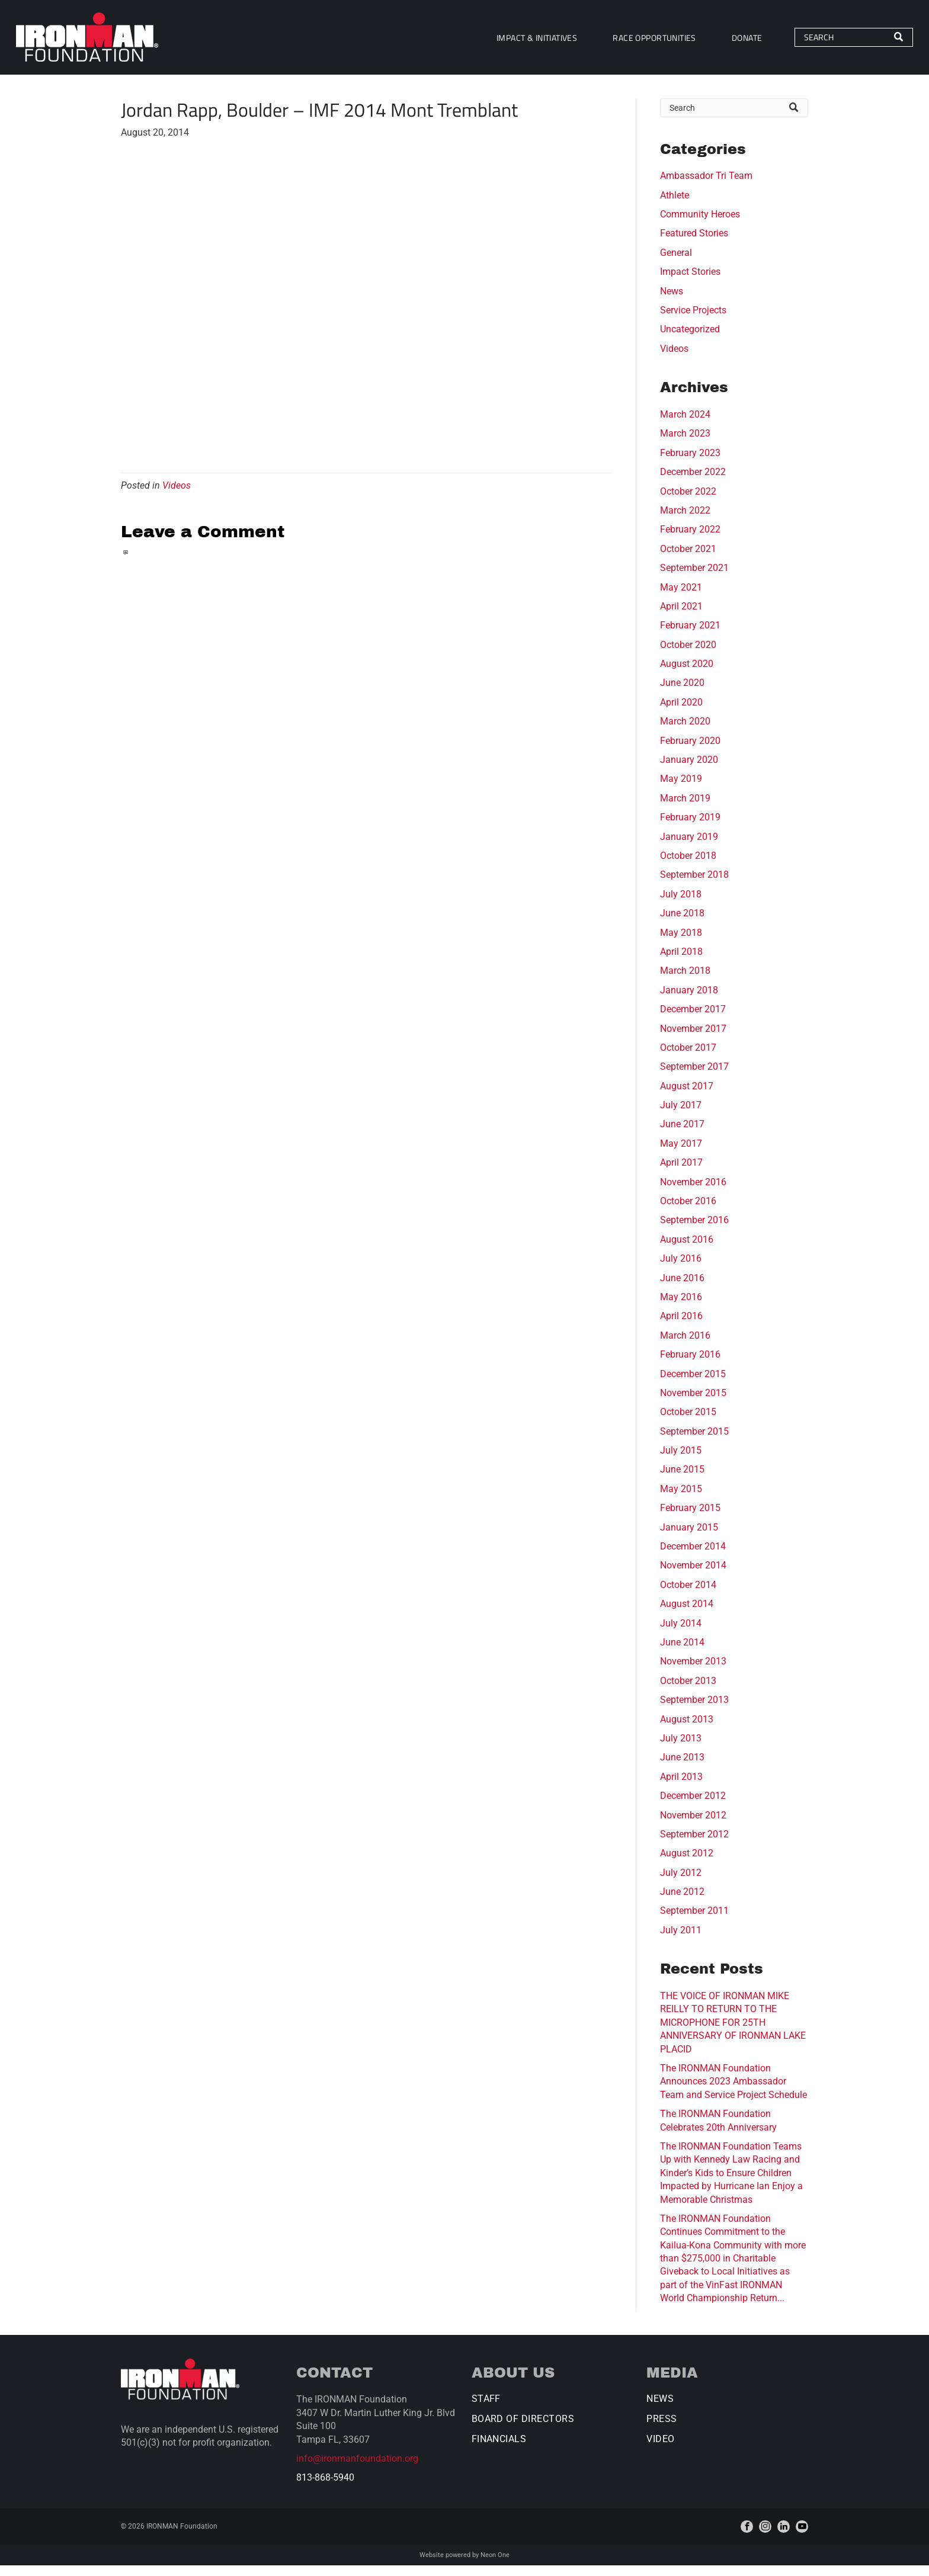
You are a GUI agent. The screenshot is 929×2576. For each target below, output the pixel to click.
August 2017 (686, 1096)
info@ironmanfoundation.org (357, 2469)
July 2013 (680, 1748)
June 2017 (682, 1134)
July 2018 (680, 904)
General (676, 262)
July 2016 (680, 1269)
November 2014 (693, 1575)
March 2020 (685, 731)
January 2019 (689, 846)
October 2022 (688, 501)
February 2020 (690, 750)
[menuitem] (508, 42)
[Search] (823, 42)
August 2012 (686, 1863)
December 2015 (693, 1384)
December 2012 (693, 1806)
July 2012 (680, 1882)
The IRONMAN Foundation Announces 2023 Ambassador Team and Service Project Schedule (733, 2092)
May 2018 (681, 942)
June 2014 (682, 1652)
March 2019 (685, 808)
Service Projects (693, 320)
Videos (176, 495)
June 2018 (682, 923)
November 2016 (693, 1192)
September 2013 (694, 1710)
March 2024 (685, 425)
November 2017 (693, 1038)
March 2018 (685, 981)
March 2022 (685, 520)
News (671, 301)
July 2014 (680, 1633)
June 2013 (682, 1767)
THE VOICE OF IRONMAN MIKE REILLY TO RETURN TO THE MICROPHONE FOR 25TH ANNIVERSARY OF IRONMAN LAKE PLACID (733, 2033)
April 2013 (681, 1786)
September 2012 (694, 1844)
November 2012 (693, 1825)
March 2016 (685, 1345)
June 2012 (682, 1902)
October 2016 (688, 1211)
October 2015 (688, 1422)
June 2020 (682, 693)
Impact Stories (690, 282)
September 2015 (694, 1441)
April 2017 (681, 1173)
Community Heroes (700, 224)
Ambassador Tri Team (706, 186)
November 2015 (693, 1403)
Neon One (495, 2565)
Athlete (674, 205)
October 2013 (688, 1690)
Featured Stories (694, 243)
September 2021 (694, 578)
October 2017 (688, 1057)
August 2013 (686, 1729)
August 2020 (686, 674)
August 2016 (686, 1249)
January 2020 (689, 770)
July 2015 (680, 1461)
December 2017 (693, 1019)
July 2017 (680, 1115)
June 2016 (682, 1288)
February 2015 (690, 1518)
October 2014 (688, 1594)
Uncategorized (690, 339)
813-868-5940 (325, 2488)
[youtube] (802, 2536)
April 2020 (681, 712)
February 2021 (690, 635)
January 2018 (689, 1000)
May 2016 (681, 1307)
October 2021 (688, 558)
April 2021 (681, 616)
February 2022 (690, 540)
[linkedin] (783, 2536)
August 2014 (686, 1614)
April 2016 (681, 1326)
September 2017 (694, 1077)
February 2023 (690, 463)
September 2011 (694, 1921)
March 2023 (685, 444)
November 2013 (693, 1671)
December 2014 (693, 1557)
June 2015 (682, 1480)
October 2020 (688, 654)
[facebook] (747, 2536)
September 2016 (694, 1230)
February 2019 (690, 827)
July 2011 (680, 1940)
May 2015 (681, 1498)
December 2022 (693, 482)
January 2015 (689, 1537)
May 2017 (681, 1153)
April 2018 (681, 961)
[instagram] (765, 2536)
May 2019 (681, 789)
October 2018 (688, 865)
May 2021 (681, 597)
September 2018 (694, 885)
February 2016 (690, 1365)
